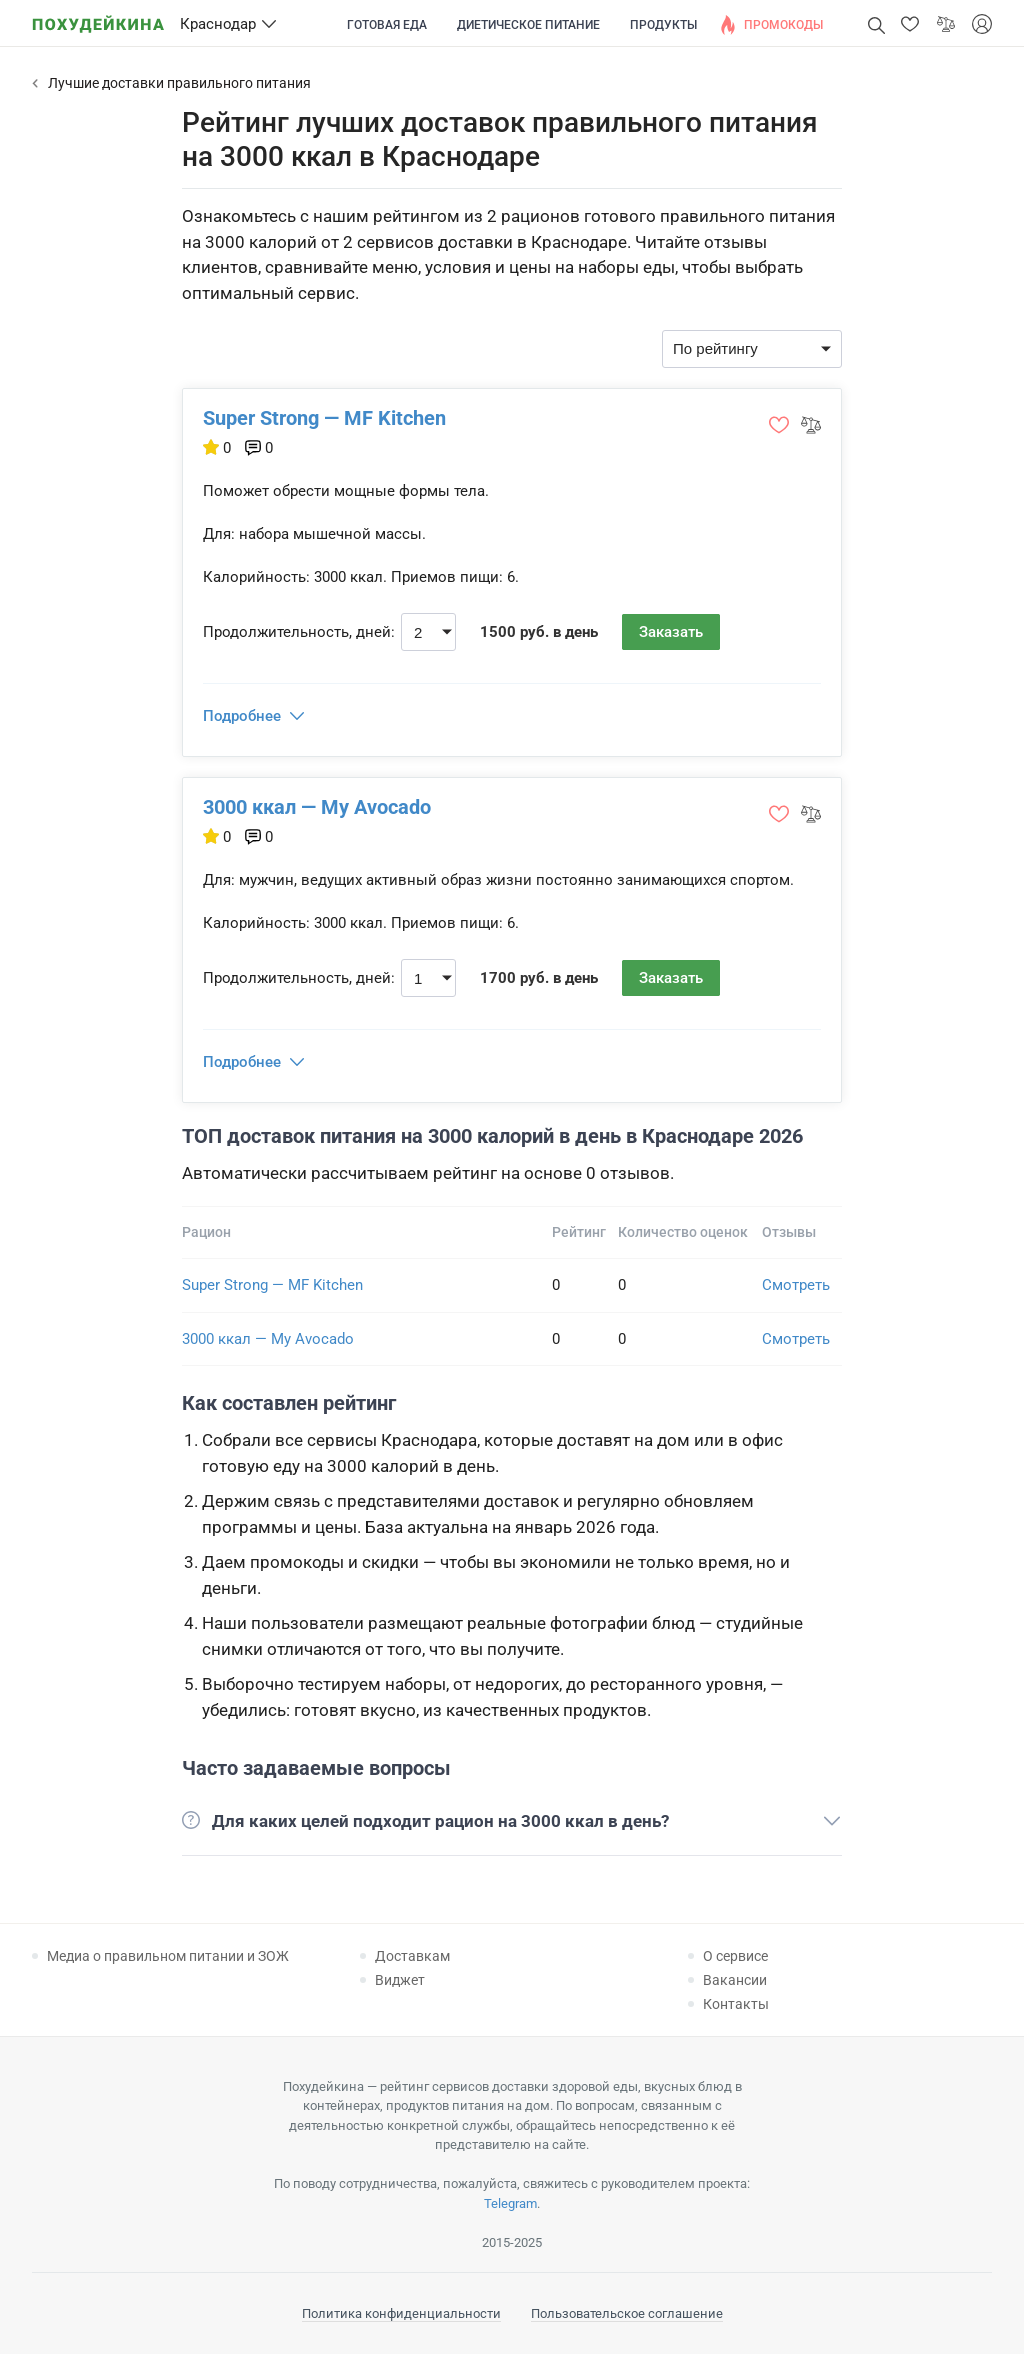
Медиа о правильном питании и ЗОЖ (168, 1956)
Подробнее (242, 716)
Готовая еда (387, 25)
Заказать (671, 632)
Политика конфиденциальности (401, 2313)
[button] (910, 24)
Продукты (663, 25)
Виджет (400, 1980)
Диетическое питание (528, 25)
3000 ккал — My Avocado (317, 807)
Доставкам (412, 1956)
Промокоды (783, 25)
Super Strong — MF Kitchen (324, 418)
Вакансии (735, 1980)
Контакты (736, 2004)
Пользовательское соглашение (627, 2313)
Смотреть (796, 1285)
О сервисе (735, 1956)
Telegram (510, 2203)
